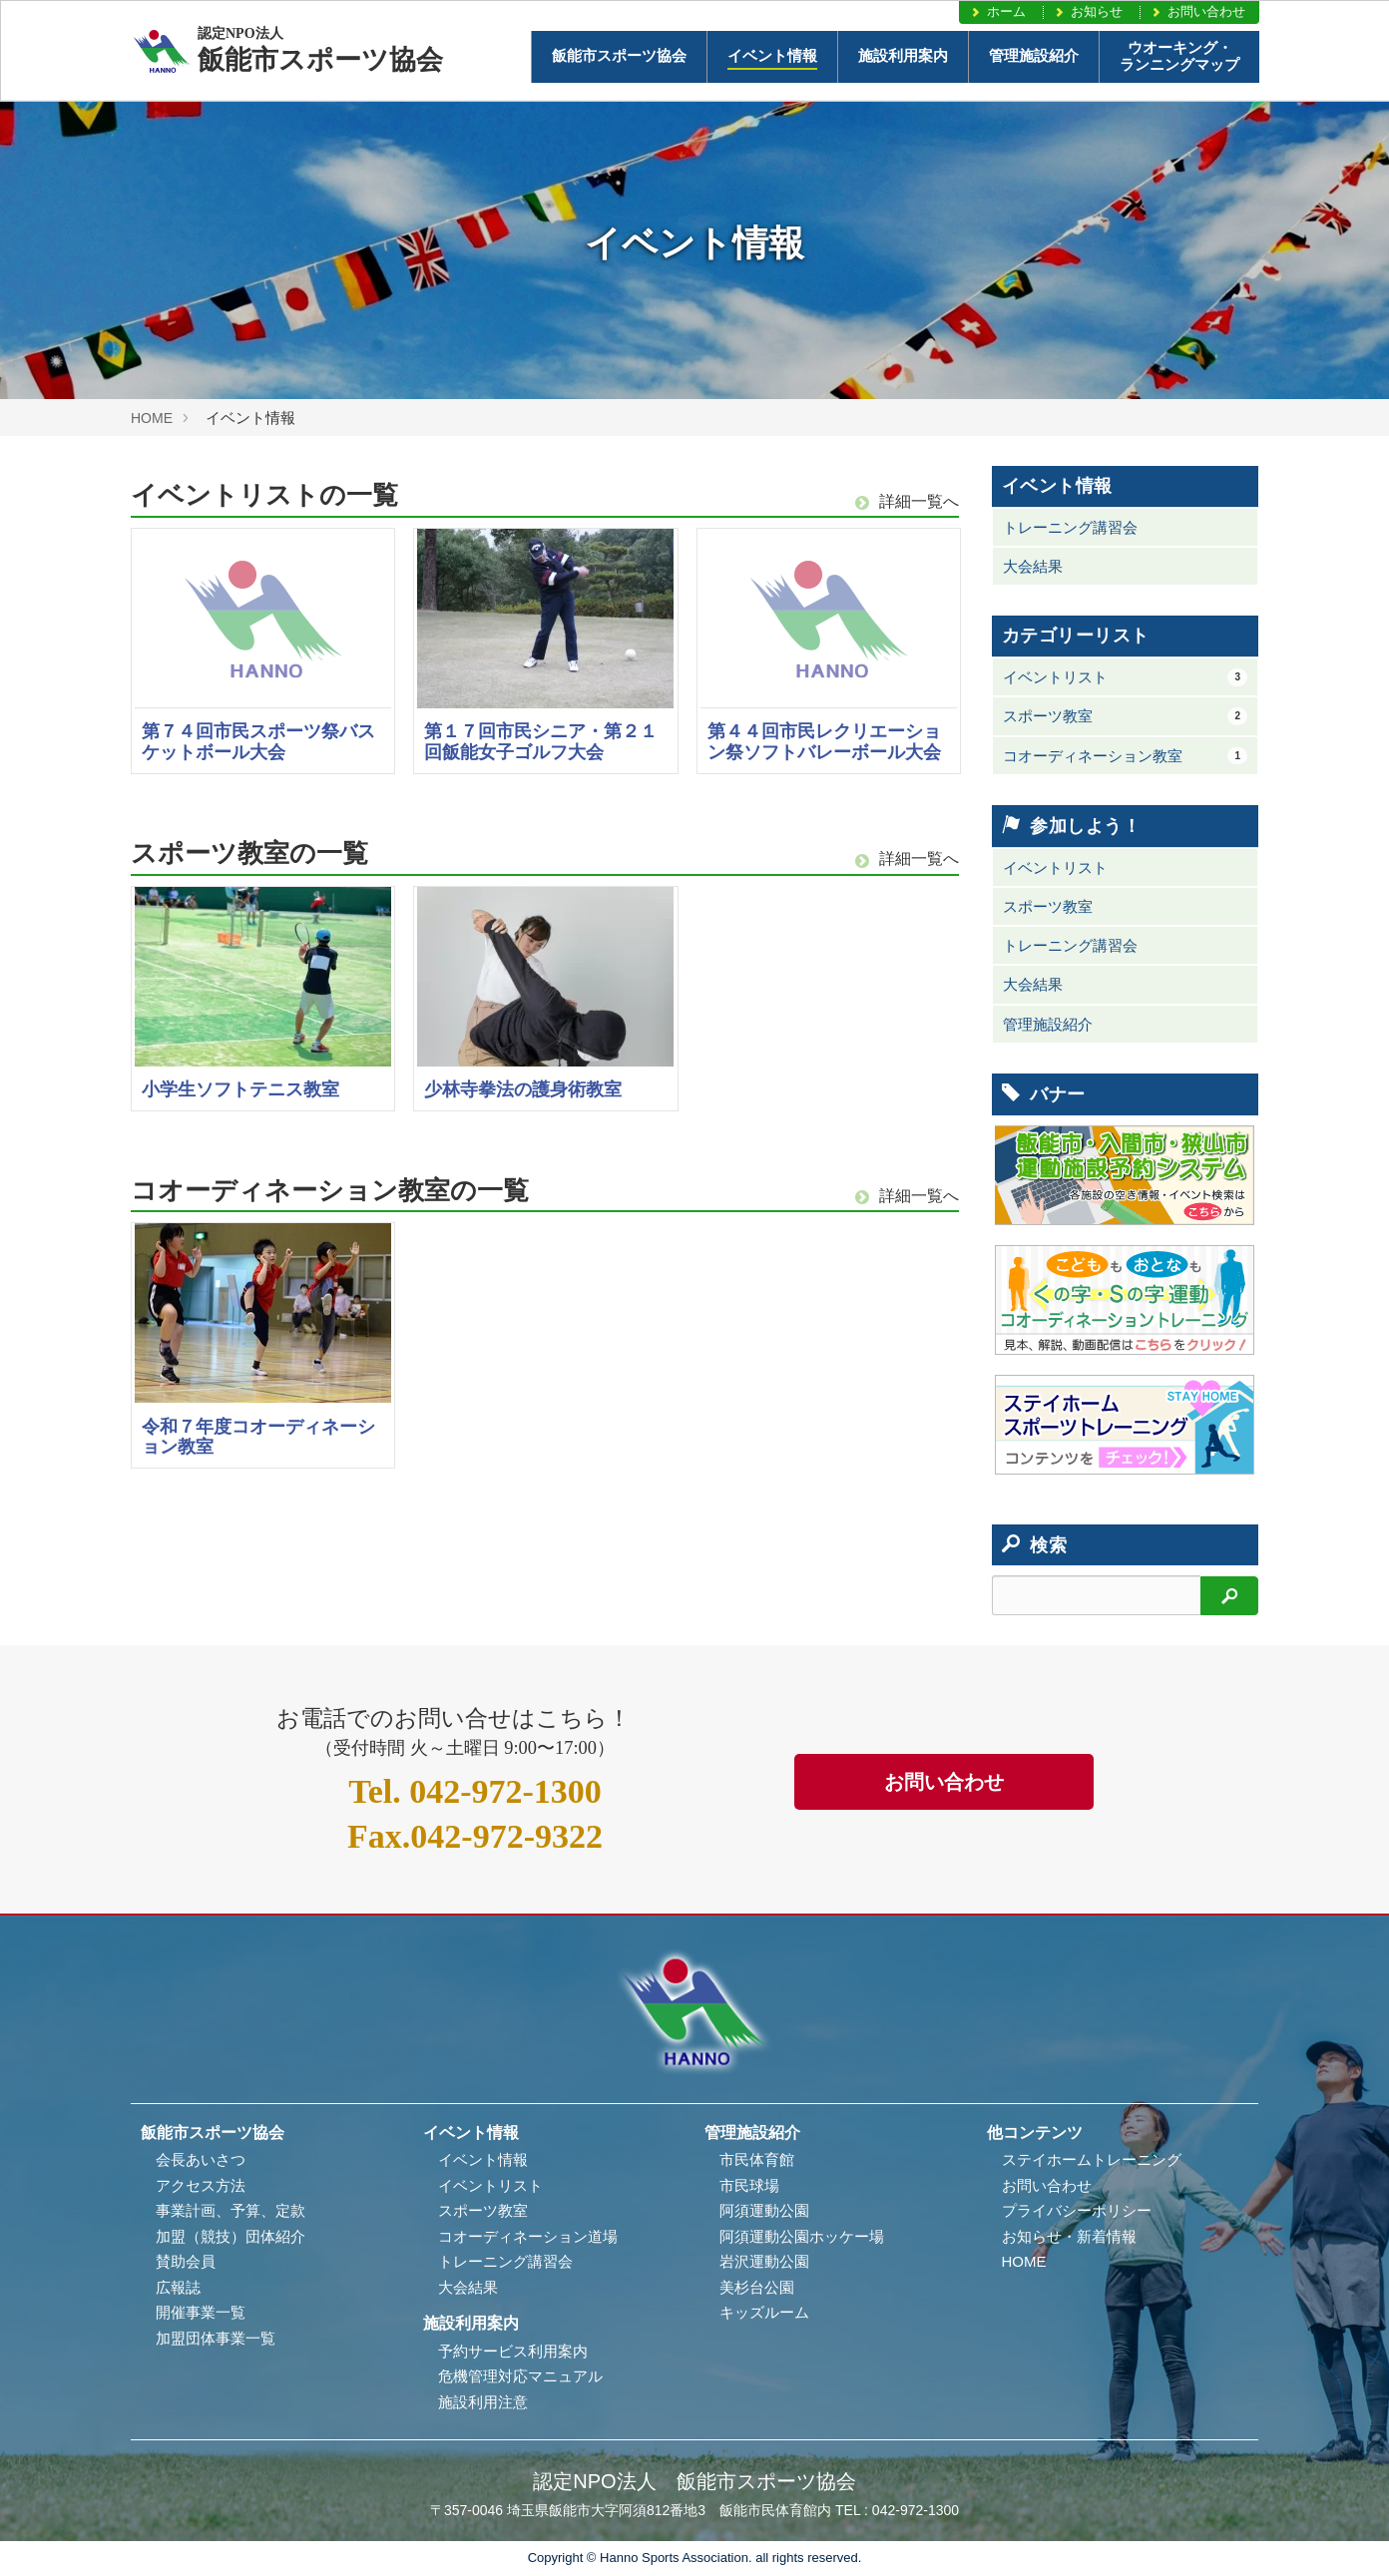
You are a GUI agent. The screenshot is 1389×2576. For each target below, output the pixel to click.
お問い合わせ (1197, 11)
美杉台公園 (756, 2287)
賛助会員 (186, 2261)
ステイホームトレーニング (1091, 2159)
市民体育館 (756, 2159)
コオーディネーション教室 (1125, 756)
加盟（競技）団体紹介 (230, 2236)
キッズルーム (764, 2312)
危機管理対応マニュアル (520, 2375)
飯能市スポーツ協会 (619, 56)
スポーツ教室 (1125, 716)
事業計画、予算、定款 (230, 2210)
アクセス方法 (200, 2185)
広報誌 (178, 2287)
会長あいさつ (200, 2159)
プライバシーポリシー (1077, 2210)
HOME (152, 418)
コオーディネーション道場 (528, 2236)
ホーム (997, 11)
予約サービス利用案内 (513, 2351)
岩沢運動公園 (764, 2261)
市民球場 (749, 2185)
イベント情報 (772, 56)
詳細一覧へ (907, 501)
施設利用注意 (483, 2401)
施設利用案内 (903, 56)
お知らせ (1088, 11)
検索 (1035, 1544)
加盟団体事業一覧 (215, 2338)
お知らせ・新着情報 (1069, 2236)
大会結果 (1033, 566)
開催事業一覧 (200, 2312)
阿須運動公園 (764, 2210)
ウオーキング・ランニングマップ (1179, 56)
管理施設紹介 (1034, 56)
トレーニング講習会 (1070, 527)
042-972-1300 (475, 1791)
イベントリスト (1125, 677)
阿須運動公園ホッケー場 (801, 2236)
